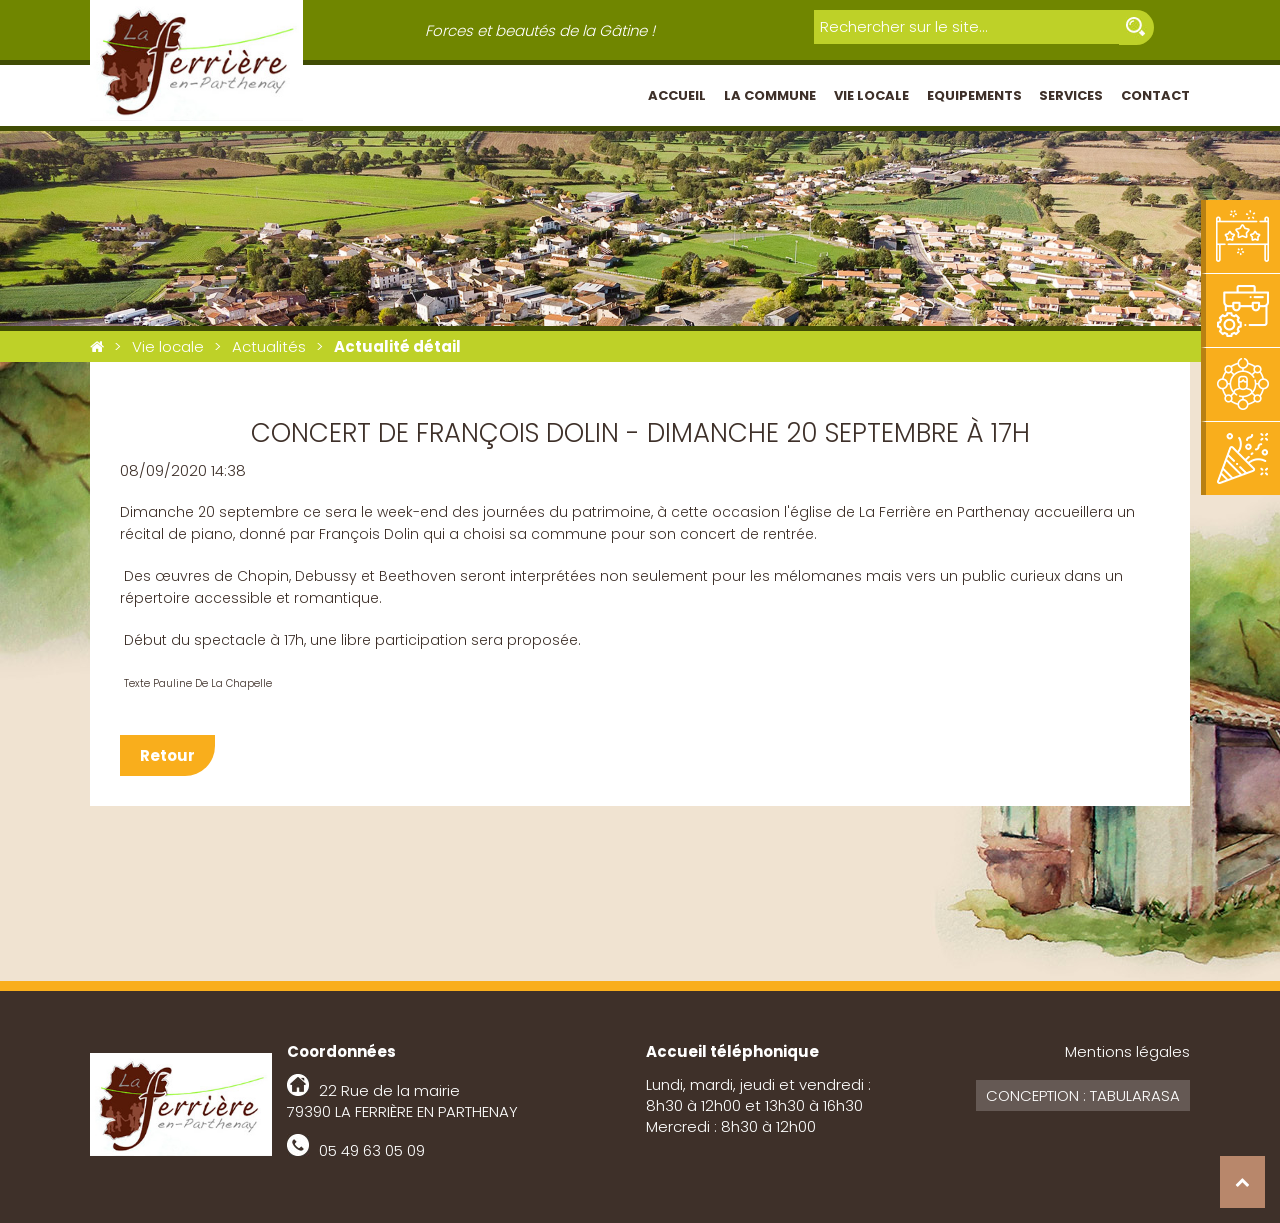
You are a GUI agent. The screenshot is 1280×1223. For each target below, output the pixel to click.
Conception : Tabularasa (1083, 1095)
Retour (167, 755)
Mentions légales (1127, 1051)
